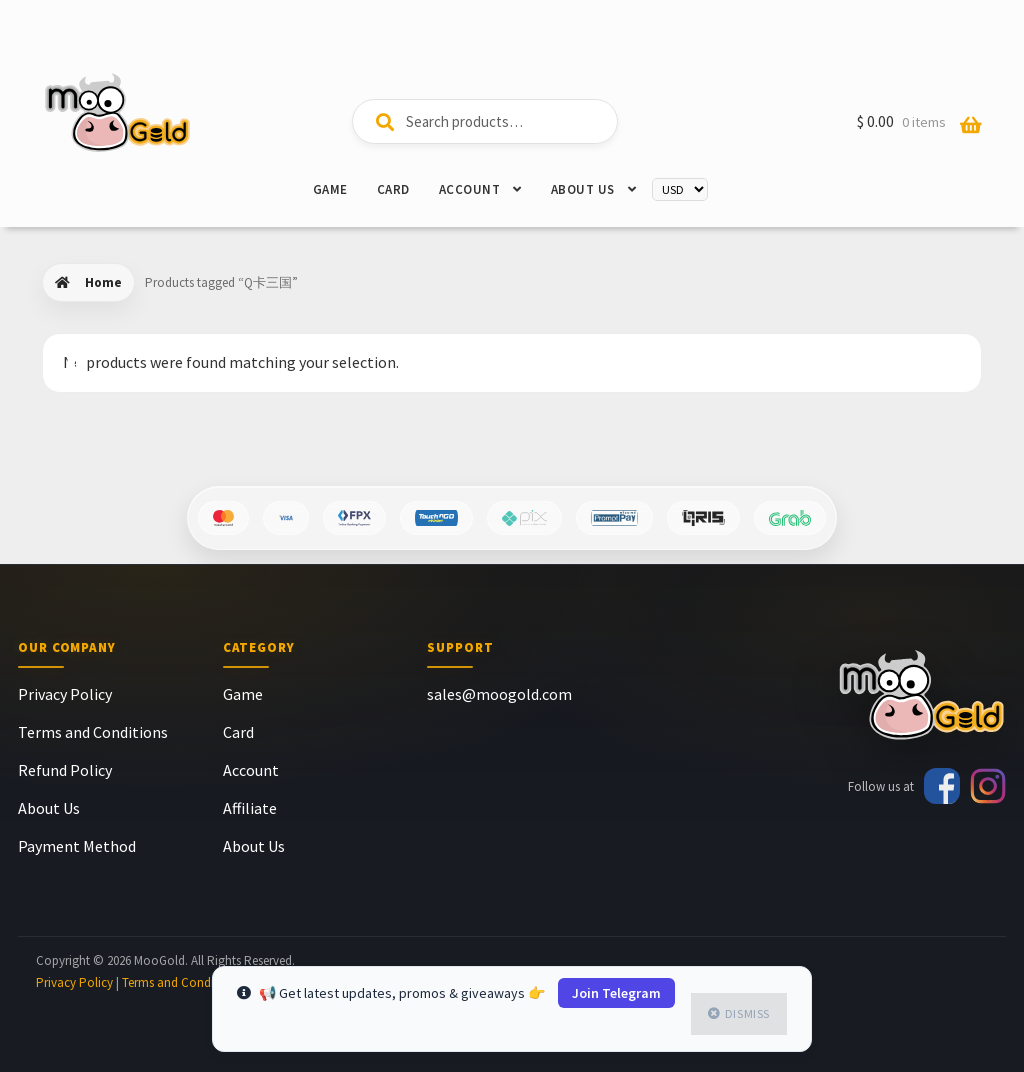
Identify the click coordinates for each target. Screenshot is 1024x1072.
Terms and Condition (179, 982)
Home (103, 282)
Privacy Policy (65, 694)
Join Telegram (616, 993)
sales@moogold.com (499, 694)
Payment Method (77, 846)
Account (470, 189)
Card (393, 189)
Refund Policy (65, 770)
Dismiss (747, 1013)
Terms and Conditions (93, 732)
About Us (583, 189)
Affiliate (250, 808)
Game (330, 189)
